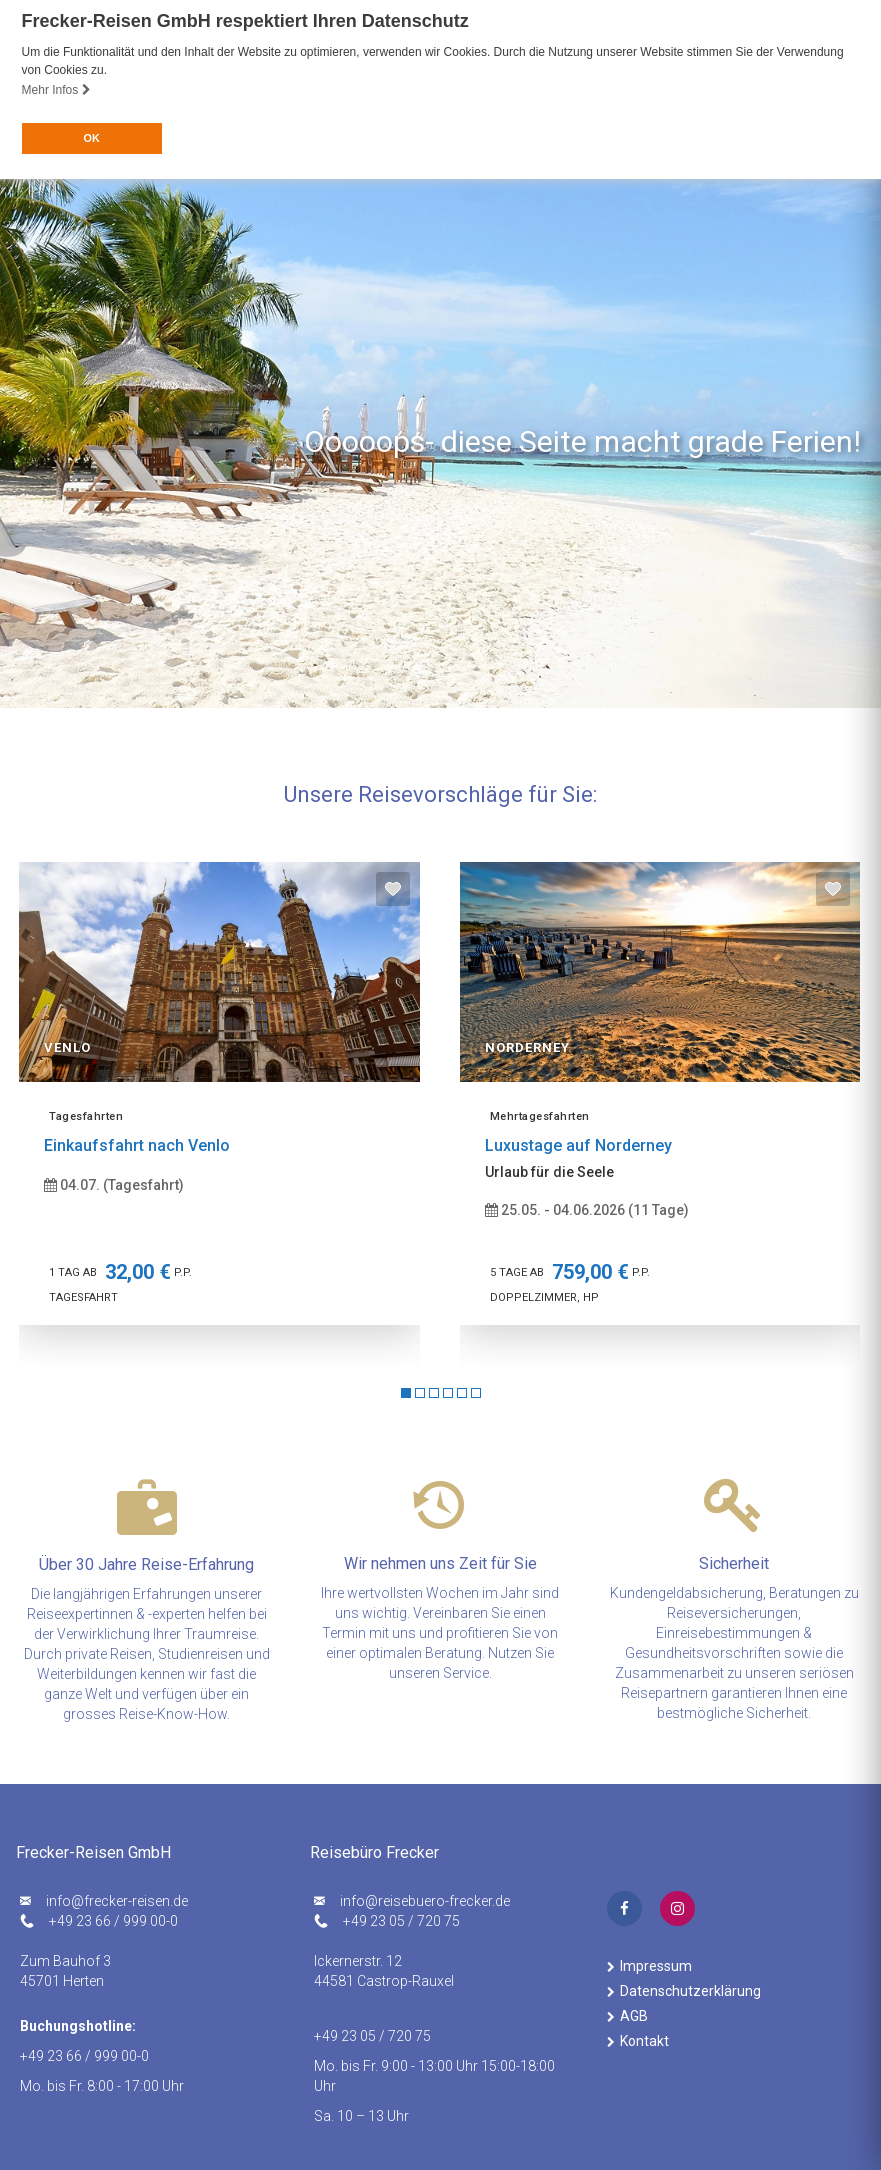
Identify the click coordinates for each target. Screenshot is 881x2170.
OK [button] (91, 138)
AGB (634, 2016)
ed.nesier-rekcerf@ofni (117, 1901)
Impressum (656, 1966)
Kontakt (644, 2041)
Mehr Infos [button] (56, 90)
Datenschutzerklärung (690, 1991)
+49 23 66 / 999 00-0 (113, 1921)
